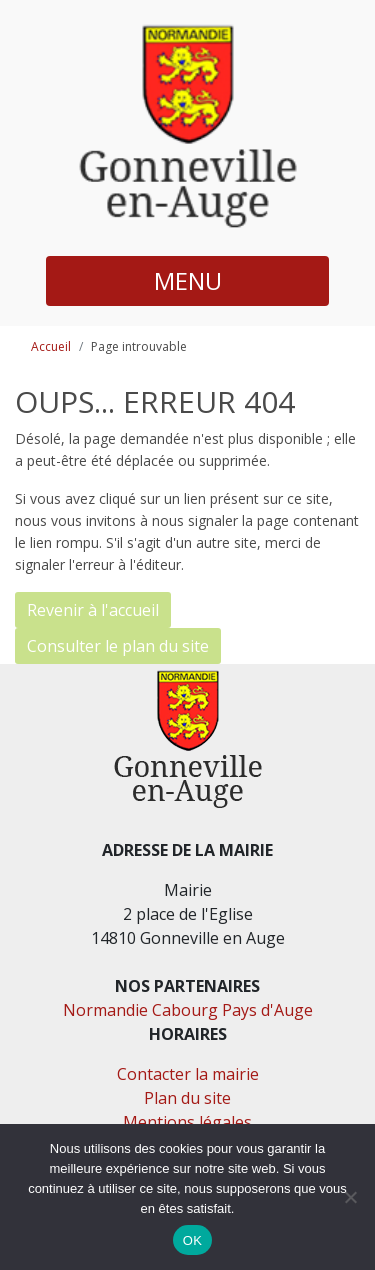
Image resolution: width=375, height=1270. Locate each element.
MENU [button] (188, 280)
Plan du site (187, 1098)
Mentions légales (187, 1122)
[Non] (350, 1197)
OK (192, 1240)
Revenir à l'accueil (93, 610)
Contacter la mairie (188, 1074)
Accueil (51, 346)
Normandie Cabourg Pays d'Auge (188, 1010)
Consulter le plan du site (118, 646)
